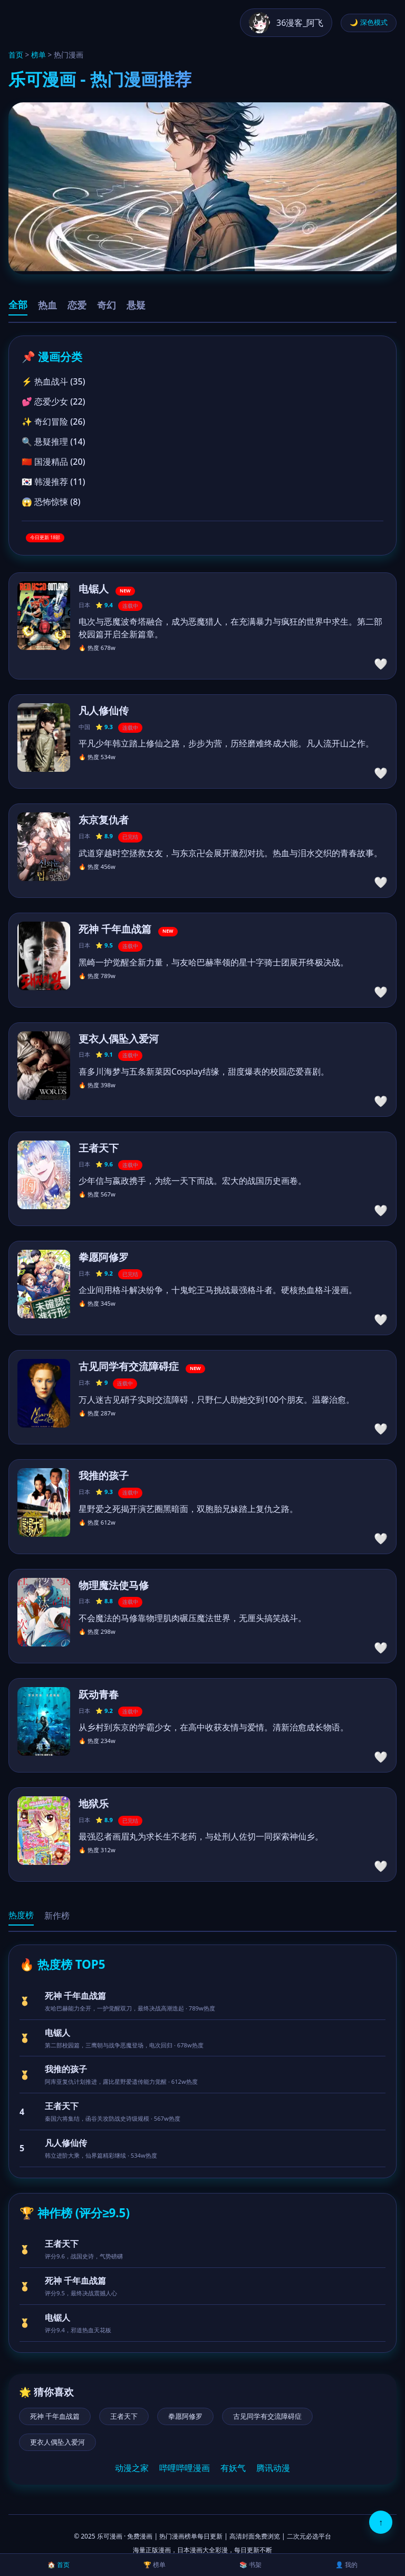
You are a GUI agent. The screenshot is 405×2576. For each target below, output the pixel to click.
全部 (17, 305)
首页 (15, 55)
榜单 (38, 55)
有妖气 (233, 2468)
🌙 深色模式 (369, 22)
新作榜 (57, 1915)
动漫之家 (132, 2468)
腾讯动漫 (273, 2468)
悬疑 (136, 305)
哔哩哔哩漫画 (184, 2468)
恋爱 (77, 305)
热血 (47, 305)
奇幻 (106, 305)
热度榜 (21, 1915)
